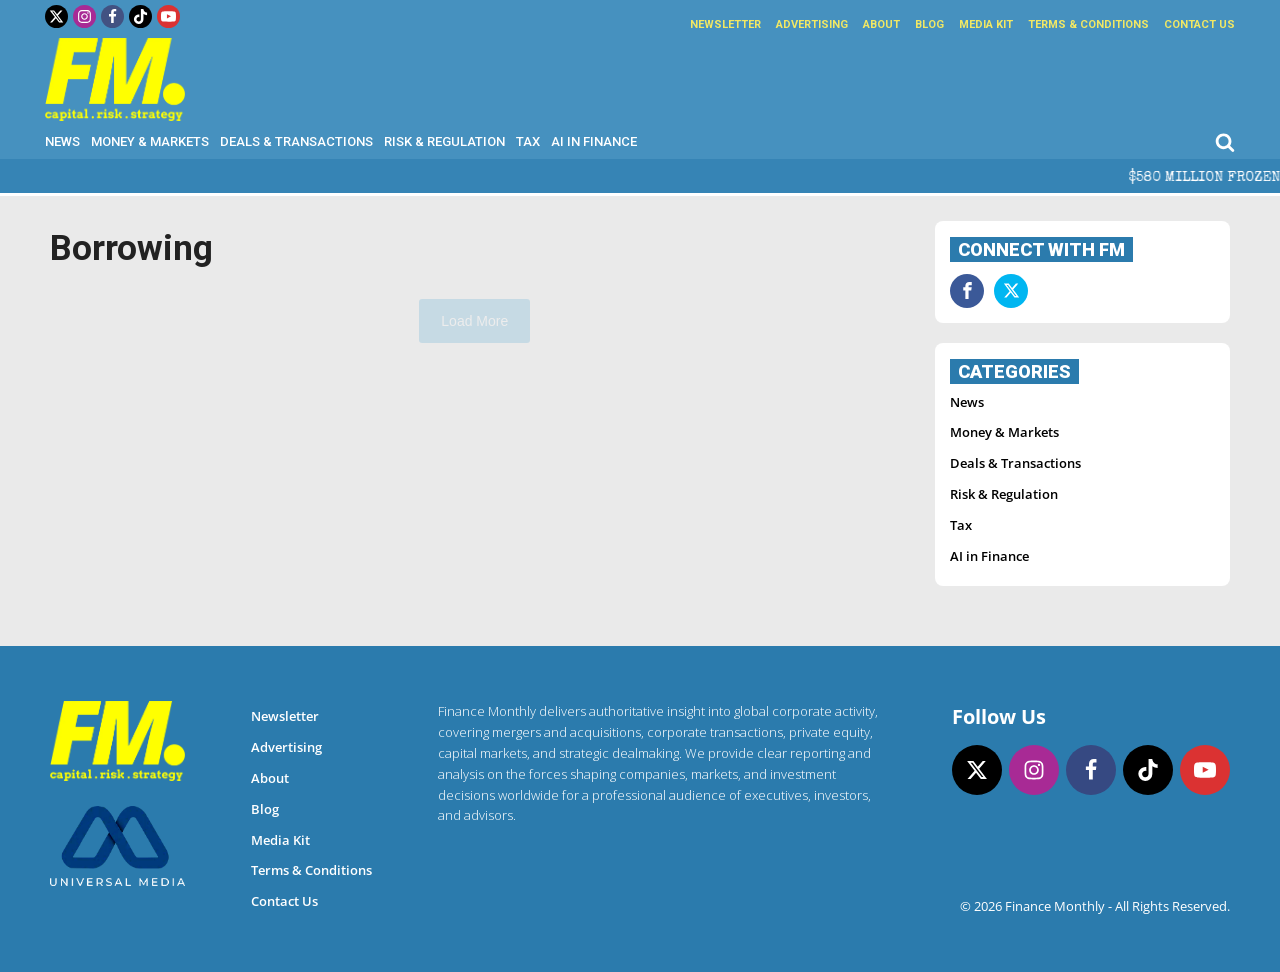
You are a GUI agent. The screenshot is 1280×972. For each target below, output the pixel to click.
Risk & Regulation (444, 141)
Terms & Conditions (1088, 24)
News (62, 141)
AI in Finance (594, 141)
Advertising (812, 24)
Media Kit (986, 24)
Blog (929, 24)
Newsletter (725, 24)
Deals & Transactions (296, 141)
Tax (528, 141)
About (881, 24)
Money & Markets (150, 141)
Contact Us (1199, 24)
